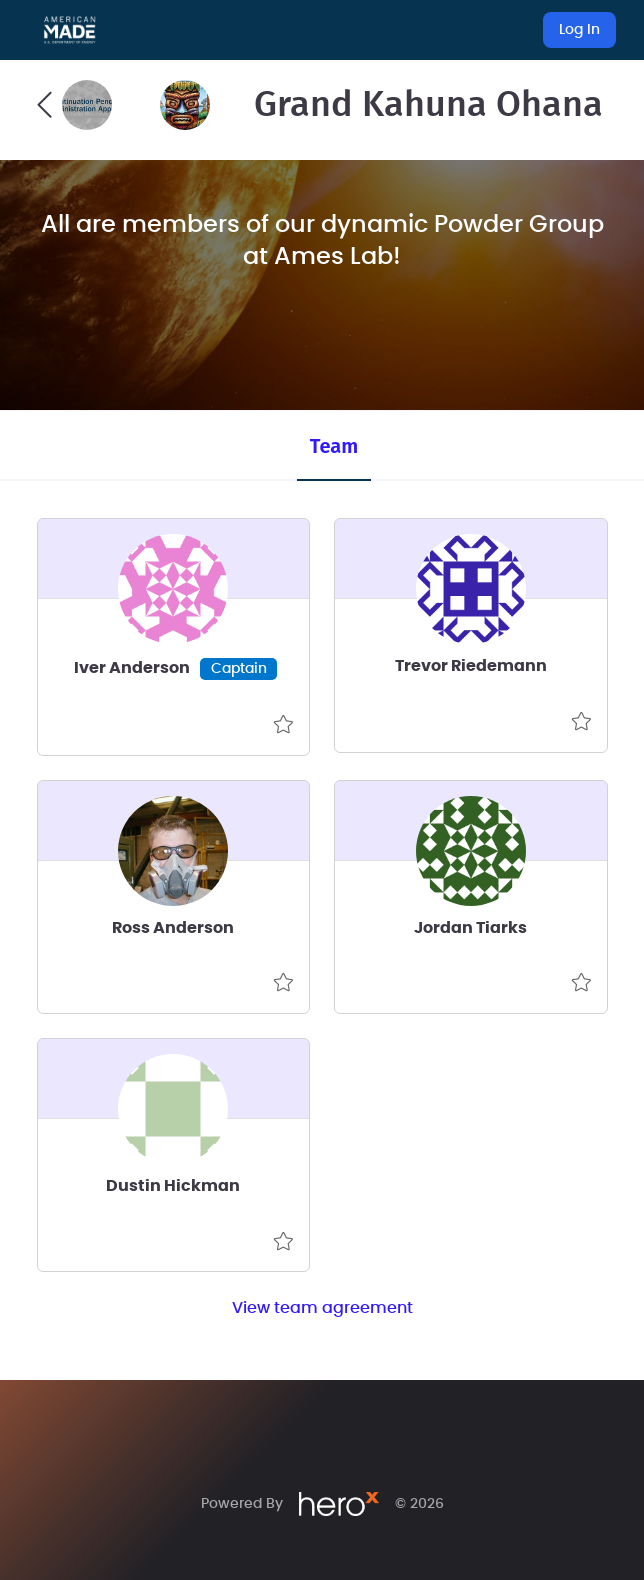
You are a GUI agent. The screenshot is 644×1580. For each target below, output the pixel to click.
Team (334, 446)
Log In (579, 30)
